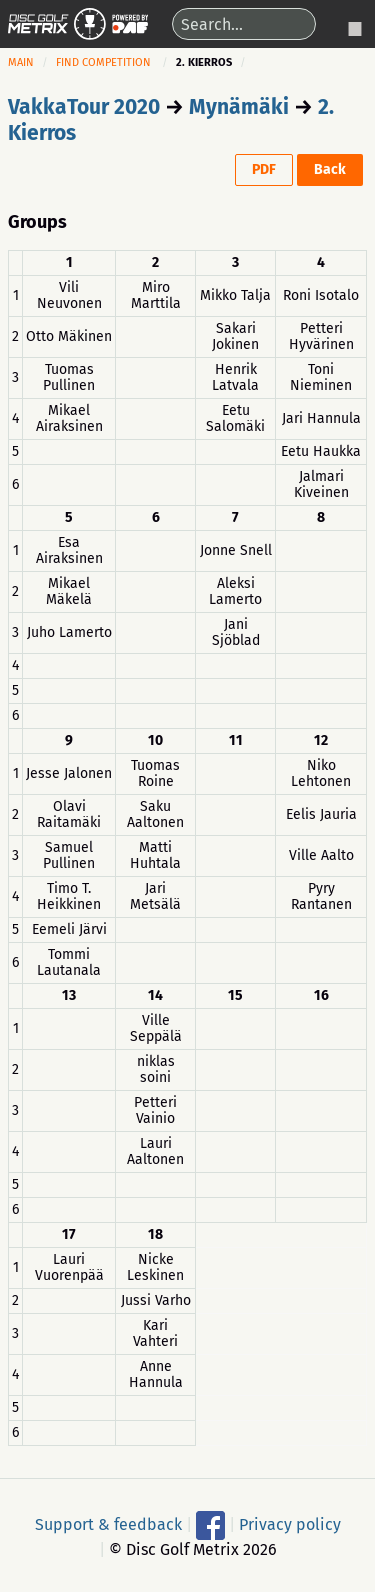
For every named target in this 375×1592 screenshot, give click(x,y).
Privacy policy (290, 1524)
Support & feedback (108, 1524)
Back (330, 169)
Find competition (103, 62)
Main (21, 62)
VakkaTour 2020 (84, 107)
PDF (264, 169)
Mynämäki (239, 107)
